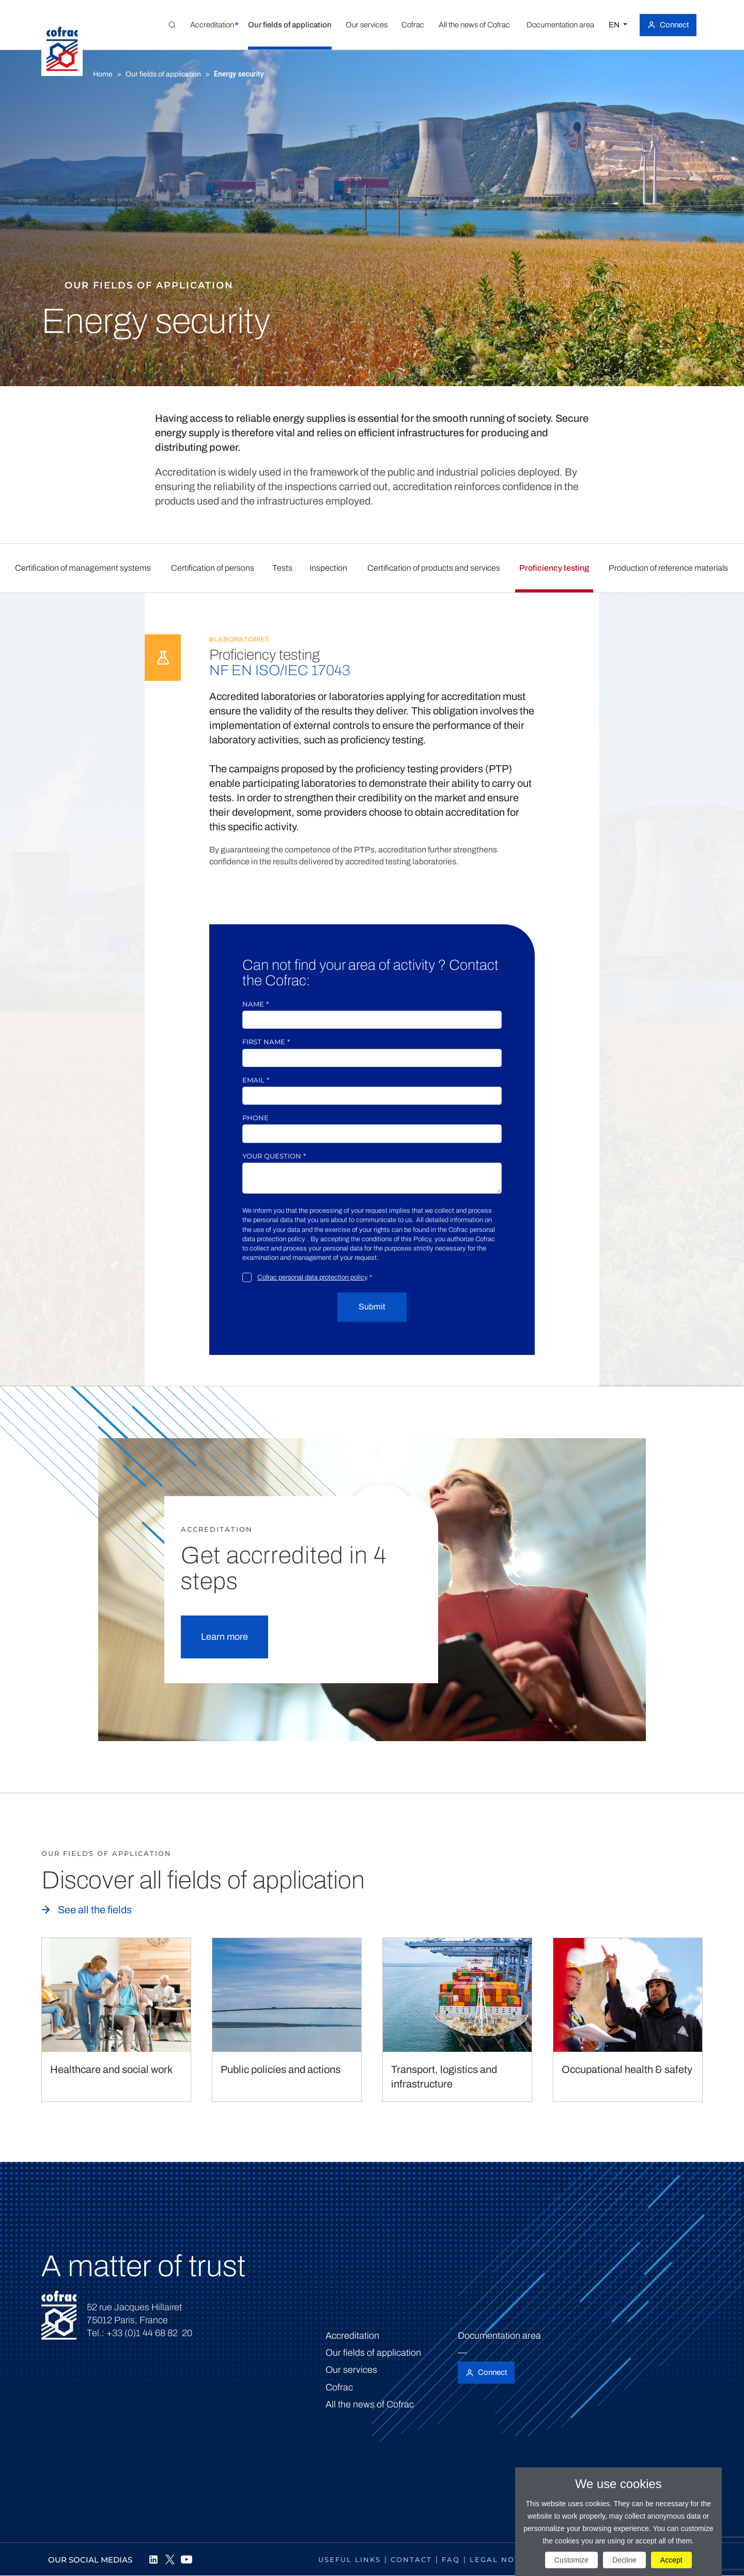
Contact (411, 2559)
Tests (282, 567)
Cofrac (339, 2387)
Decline (624, 2560)
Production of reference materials (668, 567)
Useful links (349, 2559)
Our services (351, 2370)
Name (255, 1004)
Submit (372, 1306)
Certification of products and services (433, 567)
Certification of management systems (83, 567)
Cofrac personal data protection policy (311, 1277)
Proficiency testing (554, 567)
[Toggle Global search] (172, 25)
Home (103, 74)
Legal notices (504, 2559)
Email (255, 1080)
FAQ (451, 2559)
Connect (674, 25)
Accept (671, 2560)
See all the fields (95, 1909)
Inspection (328, 567)
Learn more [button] (224, 1637)
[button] (212, 25)
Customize (571, 2560)
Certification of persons (212, 567)
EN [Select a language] (615, 25)
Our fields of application (163, 74)
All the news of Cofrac (370, 2404)
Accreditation (352, 2335)
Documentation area (499, 2335)
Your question (274, 1156)
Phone (255, 1118)
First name (266, 1042)
